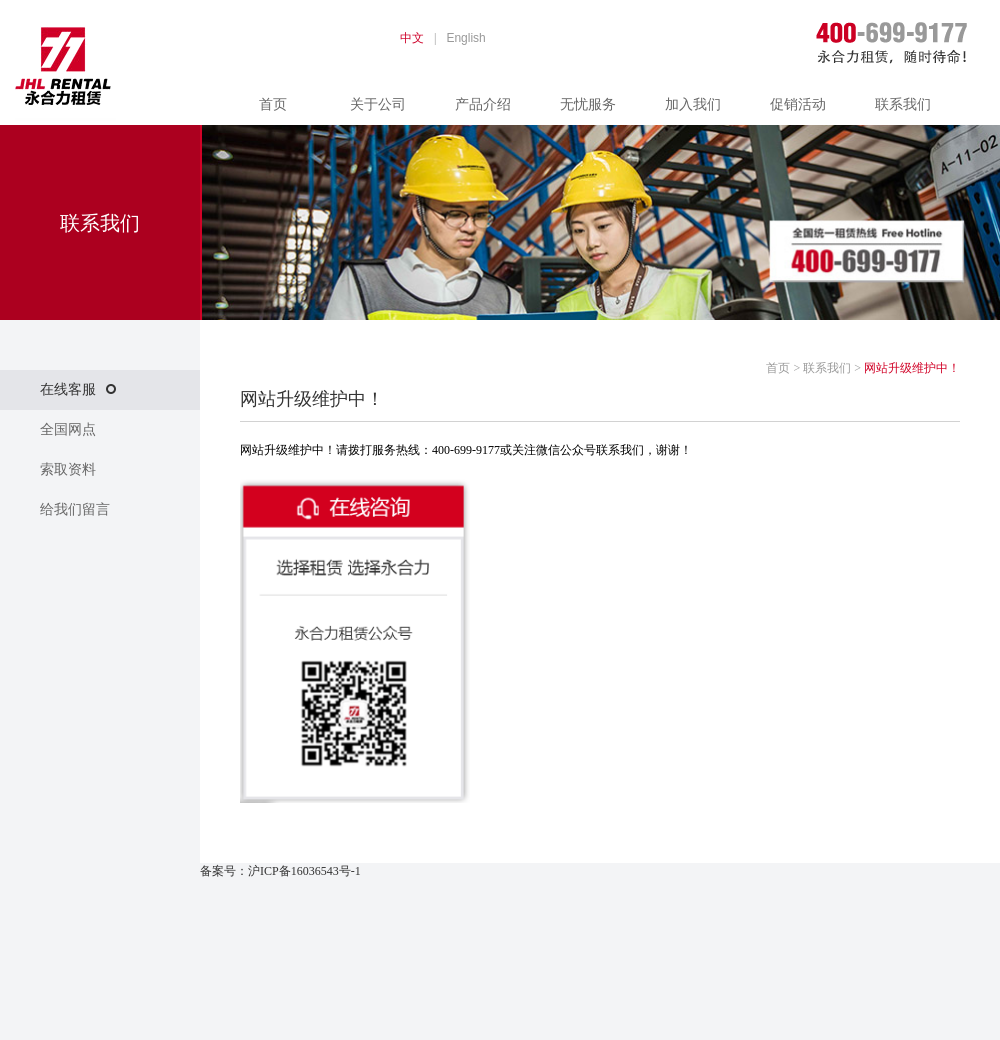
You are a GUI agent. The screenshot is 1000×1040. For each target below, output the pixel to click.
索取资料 (68, 469)
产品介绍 (483, 104)
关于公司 (378, 104)
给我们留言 (75, 509)
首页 (273, 104)
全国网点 (68, 429)
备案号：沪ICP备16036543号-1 (280, 871)
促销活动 (798, 104)
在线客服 (78, 389)
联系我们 (903, 104)
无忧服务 (588, 104)
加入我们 (693, 104)
